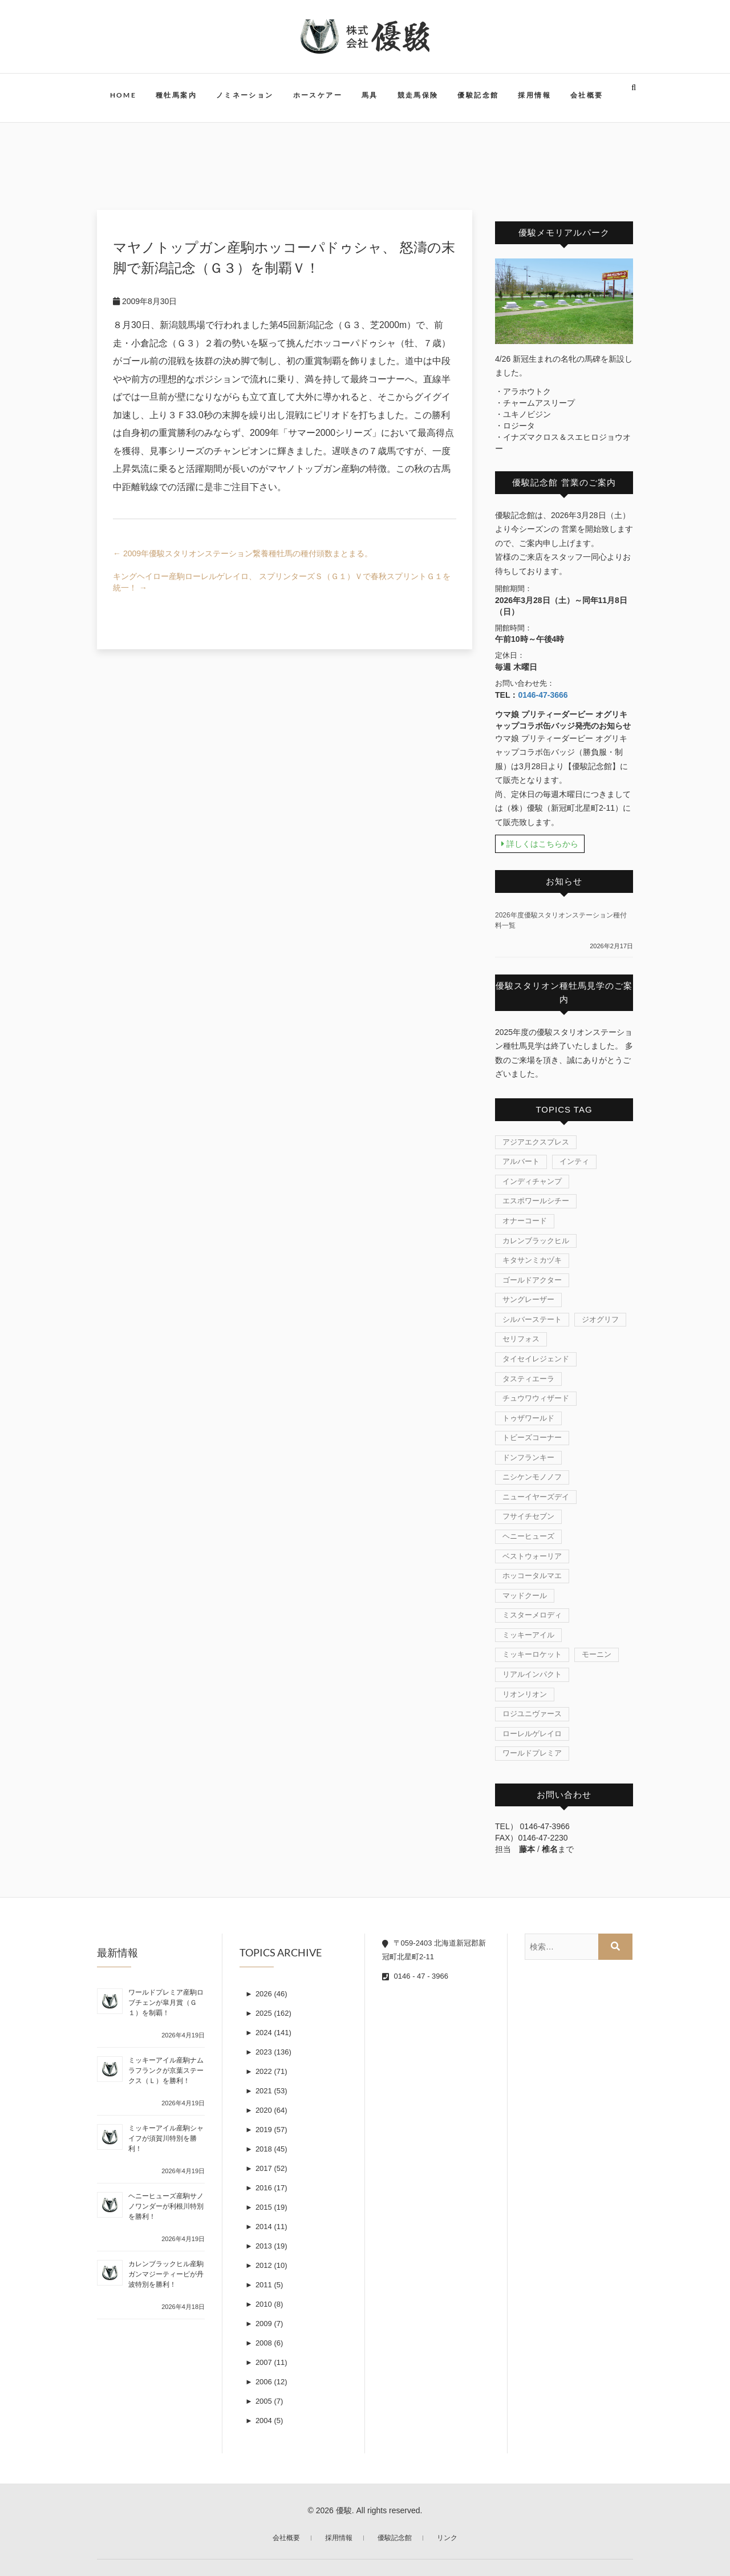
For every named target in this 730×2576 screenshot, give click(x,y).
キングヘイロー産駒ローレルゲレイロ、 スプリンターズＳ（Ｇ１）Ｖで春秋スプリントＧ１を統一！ (282, 582)
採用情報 (534, 95)
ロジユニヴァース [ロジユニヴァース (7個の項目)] (532, 1713)
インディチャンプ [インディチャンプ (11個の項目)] (532, 1181)
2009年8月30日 (145, 301)
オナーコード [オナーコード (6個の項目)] (524, 1220)
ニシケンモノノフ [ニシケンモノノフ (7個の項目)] (532, 1477)
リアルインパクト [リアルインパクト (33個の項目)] (532, 1674)
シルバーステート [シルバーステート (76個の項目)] (532, 1319)
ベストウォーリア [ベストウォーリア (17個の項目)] (532, 1556)
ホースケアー (317, 95)
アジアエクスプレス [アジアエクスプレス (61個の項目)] (535, 1142)
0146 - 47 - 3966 (415, 1976)
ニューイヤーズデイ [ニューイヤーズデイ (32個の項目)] (535, 1497)
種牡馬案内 (176, 95)
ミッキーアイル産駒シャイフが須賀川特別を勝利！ (166, 2138)
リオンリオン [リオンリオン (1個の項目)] (524, 1694)
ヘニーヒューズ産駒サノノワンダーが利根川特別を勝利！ (166, 2206)
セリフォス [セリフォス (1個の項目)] (521, 1338)
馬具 (370, 95)
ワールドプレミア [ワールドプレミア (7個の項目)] (532, 1753)
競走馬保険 (418, 95)
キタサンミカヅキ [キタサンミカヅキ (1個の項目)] (532, 1260)
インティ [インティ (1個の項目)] (574, 1161)
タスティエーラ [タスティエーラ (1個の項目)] (528, 1378)
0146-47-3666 (542, 694)
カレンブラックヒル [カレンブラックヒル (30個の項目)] (535, 1240)
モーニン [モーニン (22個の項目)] (596, 1654)
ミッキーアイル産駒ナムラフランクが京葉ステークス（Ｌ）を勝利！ (166, 2070)
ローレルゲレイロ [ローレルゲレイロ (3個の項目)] (532, 1733)
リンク (447, 2538)
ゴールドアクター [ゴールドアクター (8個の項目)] (532, 1280)
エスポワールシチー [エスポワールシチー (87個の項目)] (535, 1200)
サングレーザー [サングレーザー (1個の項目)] (528, 1299)
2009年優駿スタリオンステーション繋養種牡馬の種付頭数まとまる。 (242, 553)
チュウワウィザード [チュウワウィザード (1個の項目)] (535, 1398)
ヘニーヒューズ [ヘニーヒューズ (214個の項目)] (528, 1536)
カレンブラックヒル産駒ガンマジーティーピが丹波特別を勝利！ (166, 2274)
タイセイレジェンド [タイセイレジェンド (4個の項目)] (535, 1358)
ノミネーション (245, 95)
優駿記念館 (477, 95)
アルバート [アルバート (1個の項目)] (521, 1161)
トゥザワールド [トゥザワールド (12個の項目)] (528, 1418)
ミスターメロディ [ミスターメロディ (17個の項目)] (532, 1615)
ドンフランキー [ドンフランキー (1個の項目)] (528, 1457)
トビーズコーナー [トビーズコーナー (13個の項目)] (532, 1437)
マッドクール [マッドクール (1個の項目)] (524, 1595)
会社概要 (586, 95)
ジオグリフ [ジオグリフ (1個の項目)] (600, 1319)
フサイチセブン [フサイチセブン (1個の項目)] (528, 1516)
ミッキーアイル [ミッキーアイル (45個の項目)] (528, 1635)
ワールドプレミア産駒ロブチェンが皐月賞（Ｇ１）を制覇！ (166, 2002)
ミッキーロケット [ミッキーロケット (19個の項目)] (532, 1654)
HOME (123, 95)
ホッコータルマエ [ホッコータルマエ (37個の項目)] (532, 1575)
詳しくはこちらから (539, 843)
